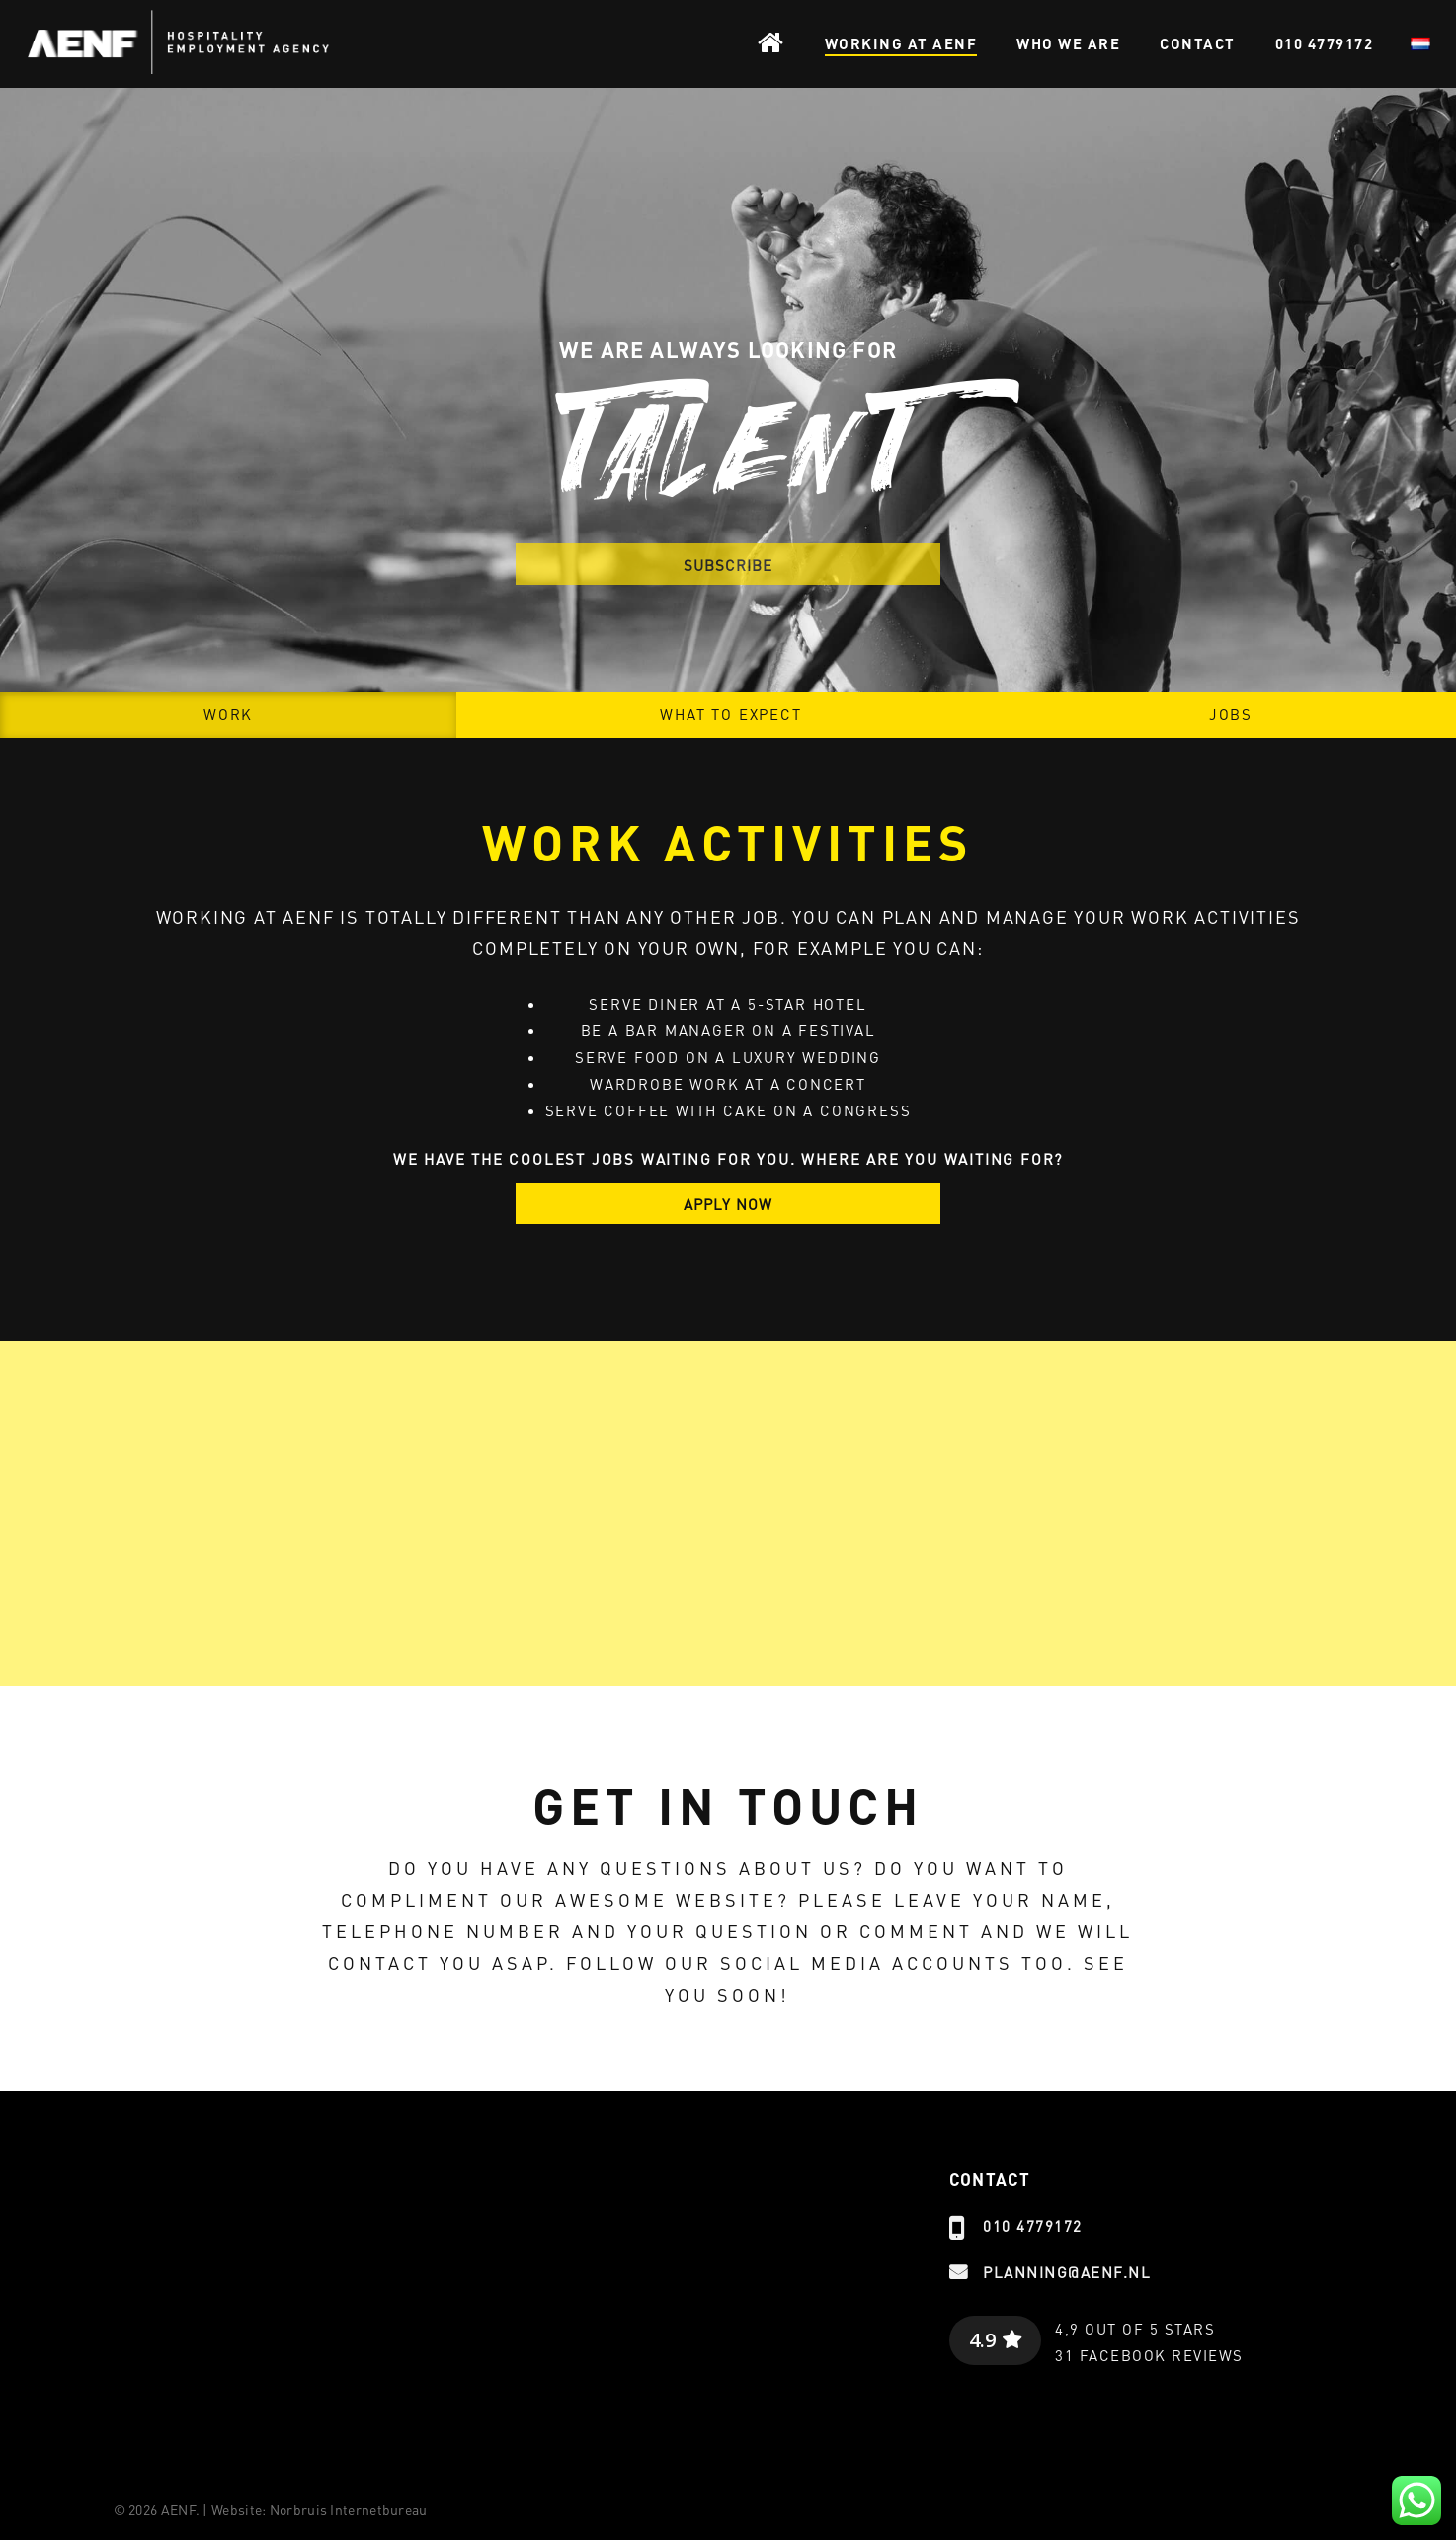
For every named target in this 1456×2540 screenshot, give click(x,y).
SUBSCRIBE (728, 565)
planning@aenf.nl (1067, 2272)
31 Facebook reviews (1149, 2355)
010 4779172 (1033, 2226)
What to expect (730, 714)
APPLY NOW (728, 1204)
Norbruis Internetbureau (349, 2509)
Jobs (1231, 714)
